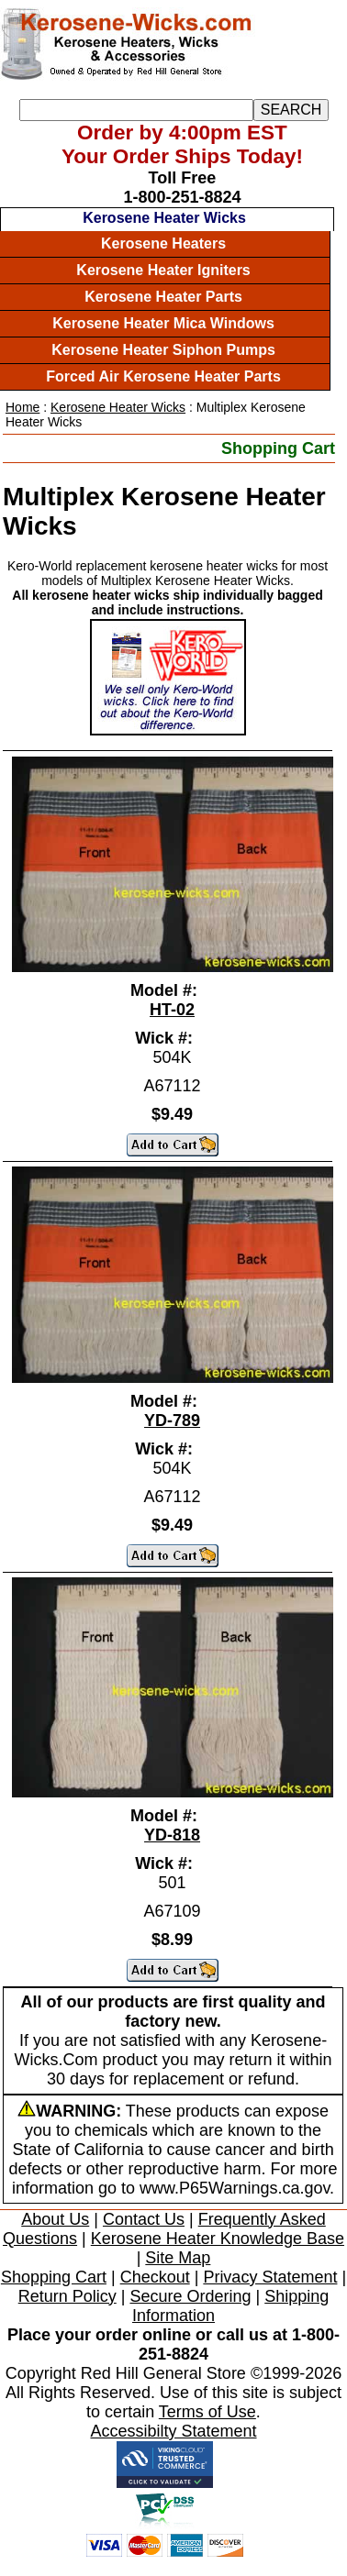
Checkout (155, 2277)
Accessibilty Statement (173, 2431)
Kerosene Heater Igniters (163, 270)
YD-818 (172, 1835)
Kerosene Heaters (163, 243)
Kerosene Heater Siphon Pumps (163, 350)
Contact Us (144, 2219)
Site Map (177, 2258)
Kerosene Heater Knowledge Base (217, 2238)
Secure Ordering (190, 2296)
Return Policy (67, 2296)
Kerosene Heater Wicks (164, 218)
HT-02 (172, 1010)
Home (22, 407)
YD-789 (172, 1420)
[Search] (136, 110)
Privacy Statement (270, 2277)
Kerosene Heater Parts (163, 296)
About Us (55, 2219)
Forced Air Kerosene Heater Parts (163, 376)
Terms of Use (207, 2412)
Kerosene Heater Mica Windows (163, 323)
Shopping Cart (278, 448)
